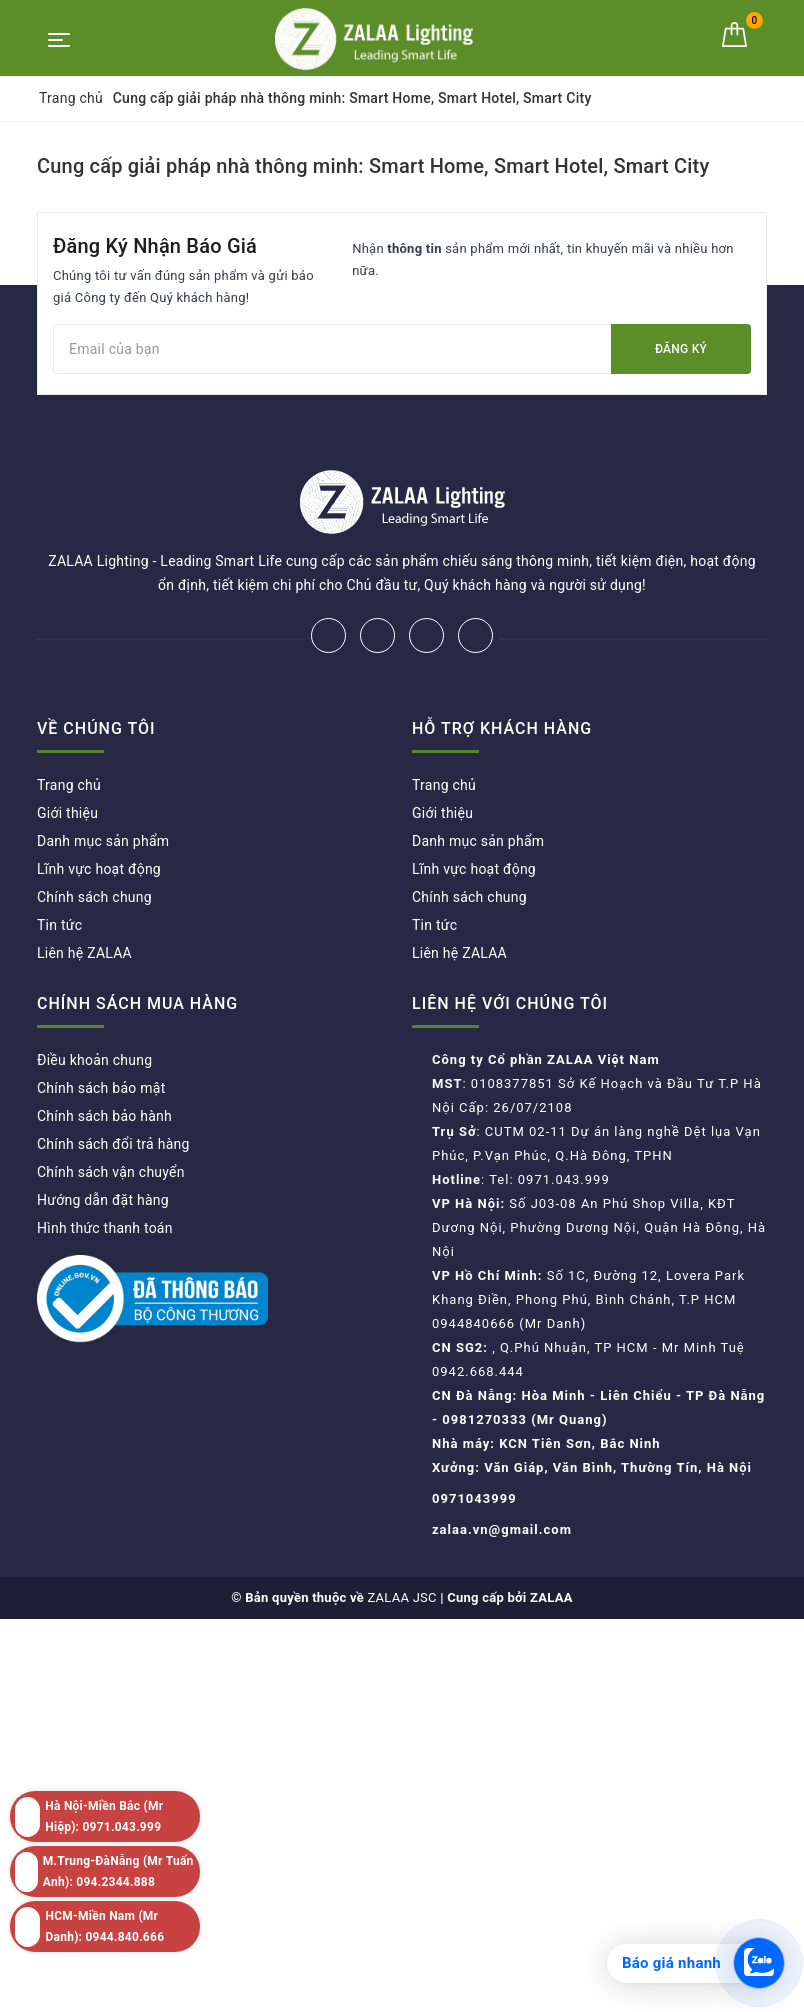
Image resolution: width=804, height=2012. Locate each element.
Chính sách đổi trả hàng (113, 1144)
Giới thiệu (67, 813)
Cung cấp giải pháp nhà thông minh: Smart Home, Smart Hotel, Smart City (373, 166)
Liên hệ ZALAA (84, 953)
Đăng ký (681, 349)
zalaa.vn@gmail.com (502, 1529)
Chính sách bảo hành (104, 1116)
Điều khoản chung (94, 1060)
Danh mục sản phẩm (103, 841)
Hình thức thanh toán (105, 1228)
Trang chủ (69, 785)
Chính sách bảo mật (101, 1088)
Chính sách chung (94, 897)
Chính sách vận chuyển (111, 1172)
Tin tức (59, 925)
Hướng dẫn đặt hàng (103, 1200)
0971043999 (474, 1498)
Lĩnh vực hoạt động (99, 869)
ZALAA (551, 1597)
